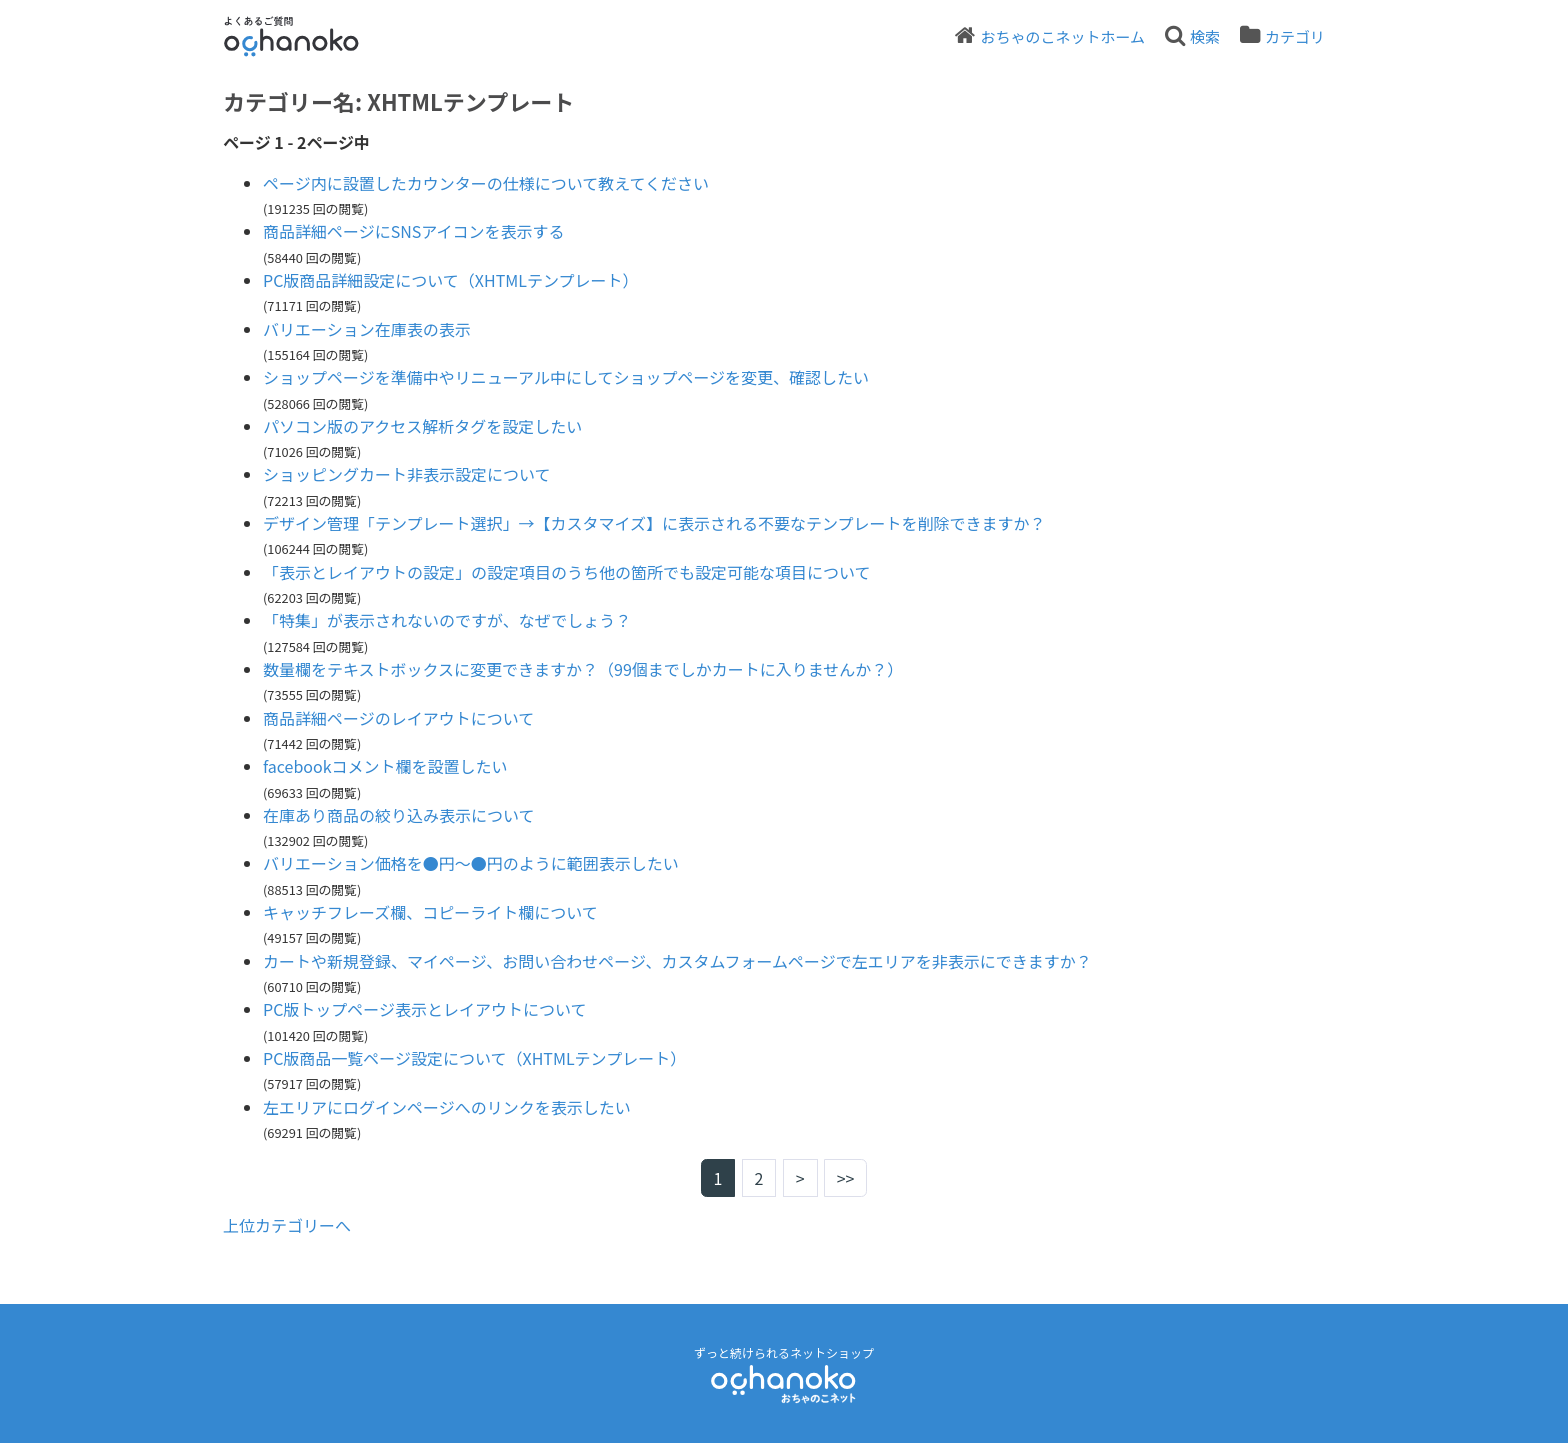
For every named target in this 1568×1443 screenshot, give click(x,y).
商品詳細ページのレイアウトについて (398, 718)
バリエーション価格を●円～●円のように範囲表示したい (471, 863)
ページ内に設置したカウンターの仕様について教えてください (486, 183)
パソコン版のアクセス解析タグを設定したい (422, 426)
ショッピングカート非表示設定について (407, 474)
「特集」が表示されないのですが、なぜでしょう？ (447, 620)
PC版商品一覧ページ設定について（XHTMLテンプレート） (474, 1058)
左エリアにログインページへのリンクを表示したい (447, 1107)
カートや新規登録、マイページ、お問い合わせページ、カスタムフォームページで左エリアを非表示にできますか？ (677, 961)
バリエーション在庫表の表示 (367, 329)
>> (846, 1178)
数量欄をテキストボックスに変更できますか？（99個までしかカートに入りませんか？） (583, 669)
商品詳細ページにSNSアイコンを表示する (414, 231)
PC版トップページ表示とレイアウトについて (425, 1009)
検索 (1205, 36)
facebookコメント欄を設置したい (385, 766)
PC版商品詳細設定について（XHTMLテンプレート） (450, 280)
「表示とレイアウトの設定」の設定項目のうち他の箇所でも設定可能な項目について (567, 572)
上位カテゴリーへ (287, 1225)
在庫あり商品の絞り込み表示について (399, 815)
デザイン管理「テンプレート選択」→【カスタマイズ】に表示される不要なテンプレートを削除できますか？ (654, 523)
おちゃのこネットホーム (1062, 36)
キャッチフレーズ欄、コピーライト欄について (430, 912)
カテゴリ (1295, 36)
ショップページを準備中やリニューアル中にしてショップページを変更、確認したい (566, 377)
